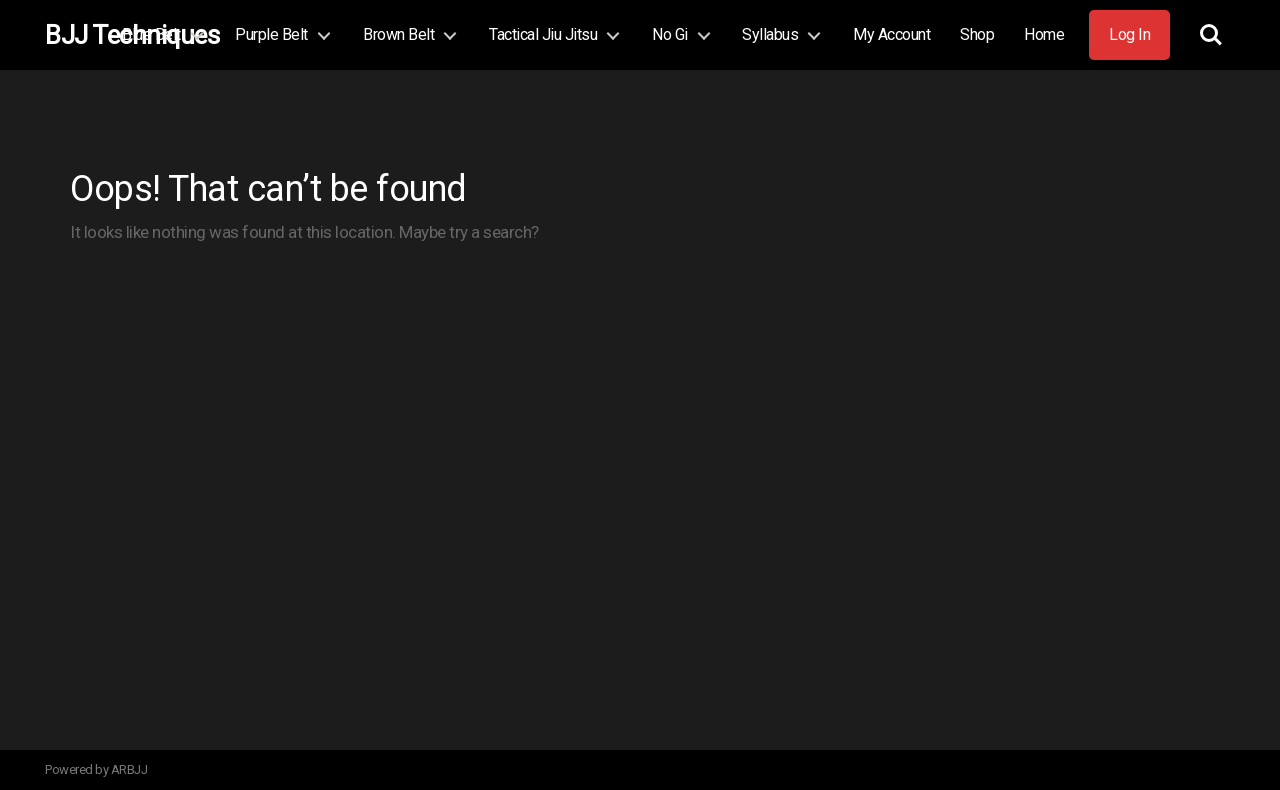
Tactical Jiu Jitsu (543, 34)
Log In (1129, 34)
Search (1211, 35)
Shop (977, 34)
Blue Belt (151, 34)
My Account (891, 34)
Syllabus (770, 34)
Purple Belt (271, 34)
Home (1044, 34)
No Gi (670, 34)
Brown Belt (398, 34)
